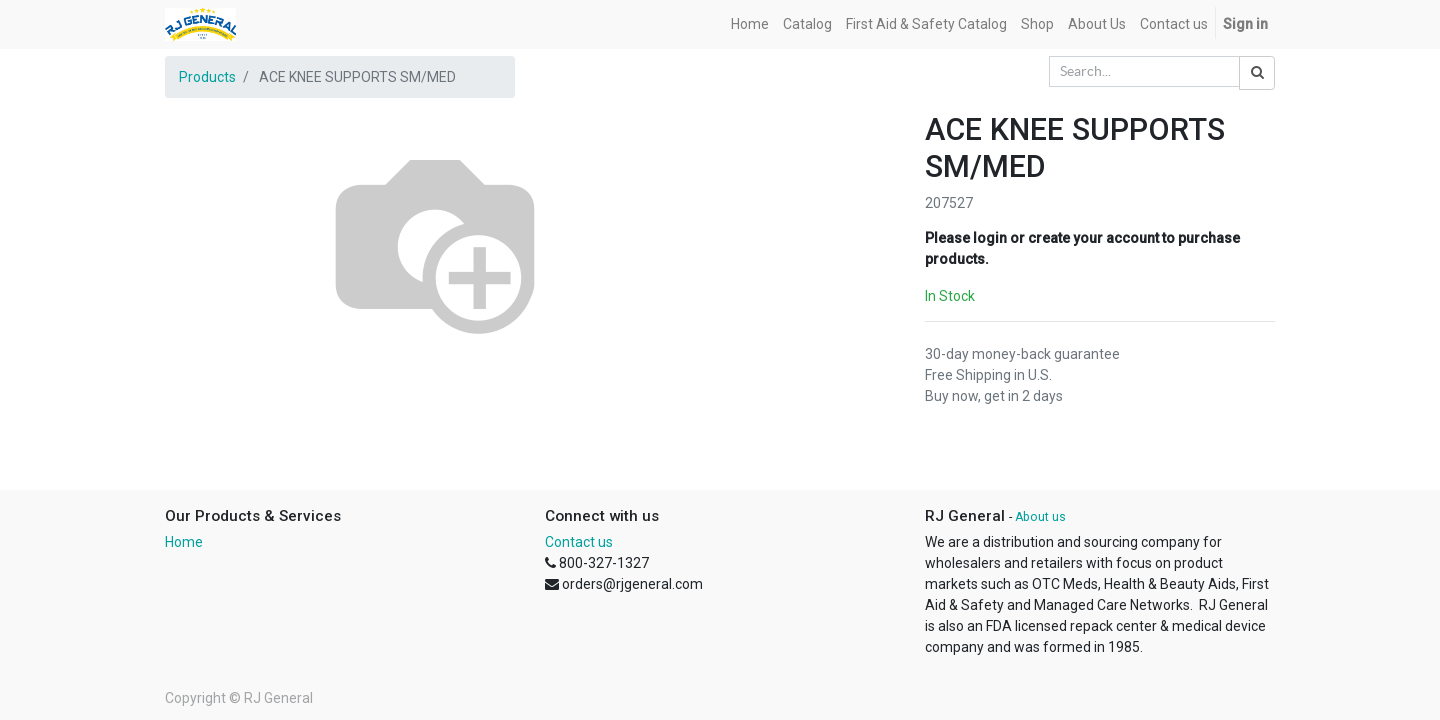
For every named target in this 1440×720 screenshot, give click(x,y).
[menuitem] (750, 24)
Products (207, 77)
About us (1040, 517)
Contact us (579, 542)
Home (184, 542)
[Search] (1257, 73)
